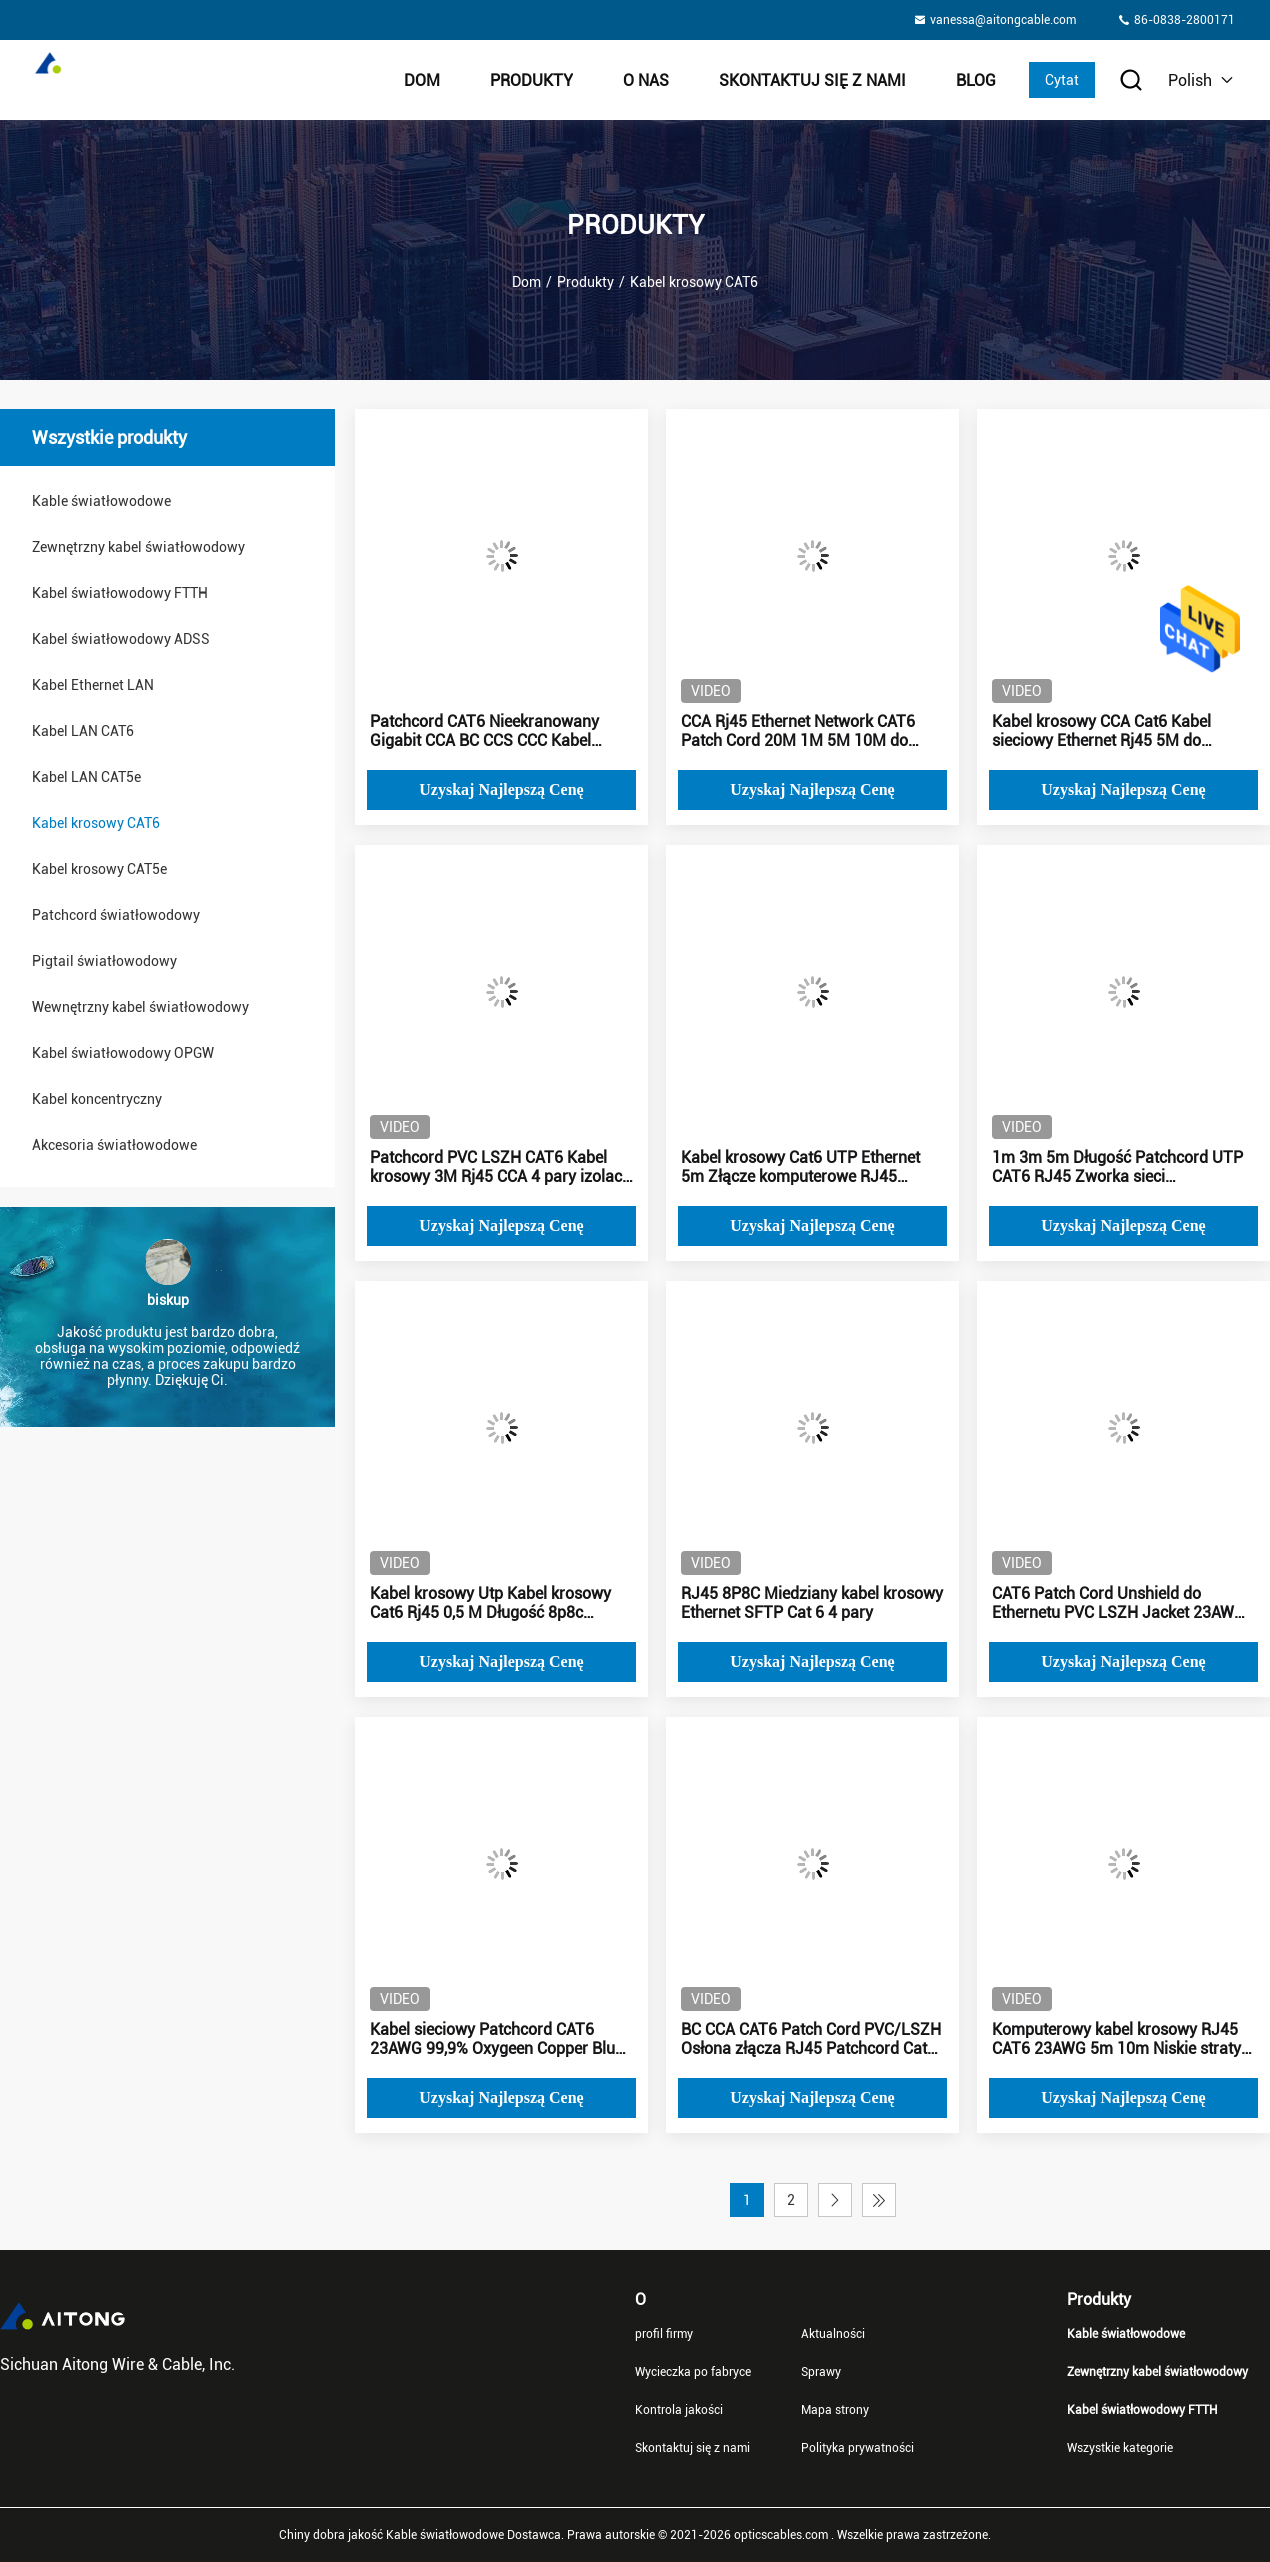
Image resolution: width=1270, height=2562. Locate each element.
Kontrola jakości (679, 2410)
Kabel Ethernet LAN (93, 685)
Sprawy (821, 2372)
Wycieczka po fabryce (693, 2372)
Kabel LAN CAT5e (86, 777)
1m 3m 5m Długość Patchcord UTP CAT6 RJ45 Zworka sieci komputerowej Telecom (1117, 1167)
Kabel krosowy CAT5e (99, 869)
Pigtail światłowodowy (104, 961)
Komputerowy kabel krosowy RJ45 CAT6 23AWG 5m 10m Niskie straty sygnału (1116, 2039)
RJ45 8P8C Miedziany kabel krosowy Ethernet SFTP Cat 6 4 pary (812, 1603)
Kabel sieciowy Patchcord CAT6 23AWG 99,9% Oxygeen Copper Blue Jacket (496, 2039)
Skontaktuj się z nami (812, 80)
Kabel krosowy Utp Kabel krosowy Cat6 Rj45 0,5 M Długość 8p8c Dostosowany (490, 1603)
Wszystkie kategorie (1120, 2448)
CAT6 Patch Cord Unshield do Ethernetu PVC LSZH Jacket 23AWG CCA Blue (1118, 1603)
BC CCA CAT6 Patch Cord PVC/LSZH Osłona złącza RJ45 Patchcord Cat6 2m (811, 2039)
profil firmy (664, 2334)
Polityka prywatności (857, 2448)
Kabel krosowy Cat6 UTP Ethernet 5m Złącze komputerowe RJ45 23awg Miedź (800, 1167)
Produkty (531, 80)
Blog (976, 80)
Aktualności (833, 2334)
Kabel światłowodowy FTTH (120, 593)
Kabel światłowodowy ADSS (121, 639)
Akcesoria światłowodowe (114, 1145)
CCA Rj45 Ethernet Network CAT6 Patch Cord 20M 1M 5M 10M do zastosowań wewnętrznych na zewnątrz (798, 731)
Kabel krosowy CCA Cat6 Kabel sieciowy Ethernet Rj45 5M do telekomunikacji (1101, 731)
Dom (422, 80)
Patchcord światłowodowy (116, 915)
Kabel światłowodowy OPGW (123, 1053)
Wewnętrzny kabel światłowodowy (140, 1007)
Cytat (1062, 80)
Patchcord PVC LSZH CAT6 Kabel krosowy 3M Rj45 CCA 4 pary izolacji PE (500, 1167)
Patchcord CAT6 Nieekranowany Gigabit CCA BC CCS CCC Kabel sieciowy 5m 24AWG (484, 731)
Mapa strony (835, 2410)
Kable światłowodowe (101, 501)
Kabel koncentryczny (97, 1099)
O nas (646, 80)
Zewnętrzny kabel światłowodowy (138, 547)
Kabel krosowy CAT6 (96, 823)
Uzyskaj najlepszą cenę (501, 789)
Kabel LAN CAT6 (83, 731)
